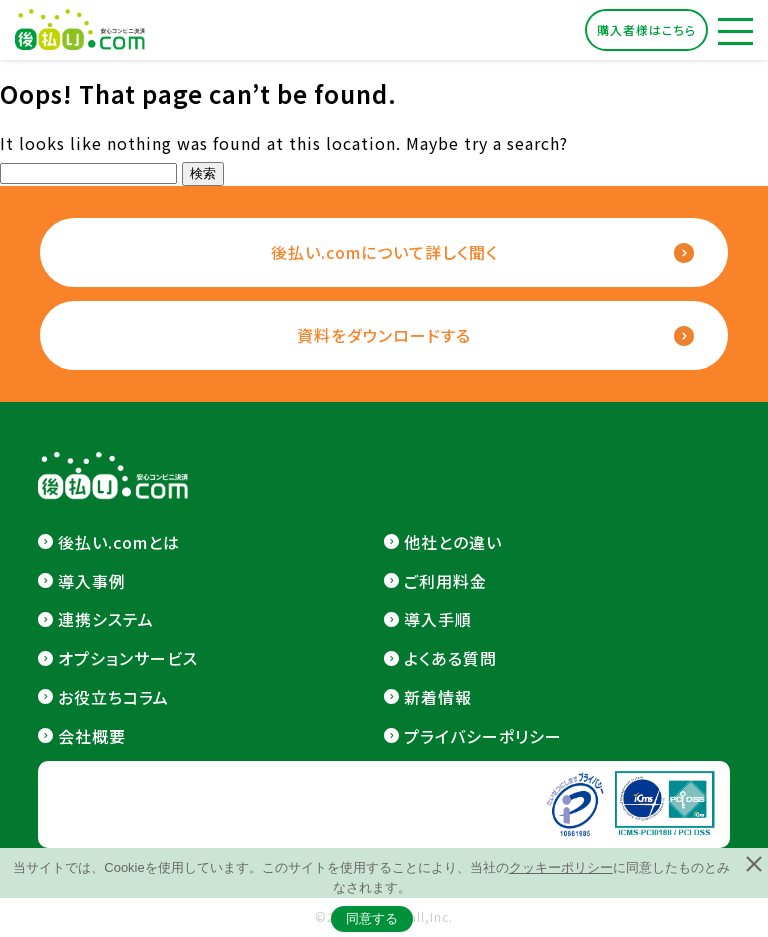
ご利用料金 (445, 581)
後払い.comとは (119, 542)
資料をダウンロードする (384, 335)
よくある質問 (450, 658)
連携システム (106, 619)
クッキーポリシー (561, 867)
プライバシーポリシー (483, 736)
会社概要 (92, 736)
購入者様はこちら (646, 29)
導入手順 (438, 619)
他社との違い (453, 542)
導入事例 (92, 581)
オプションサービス (128, 658)
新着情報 (438, 697)
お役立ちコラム (113, 697)
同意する (372, 918)
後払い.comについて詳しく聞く (384, 252)
